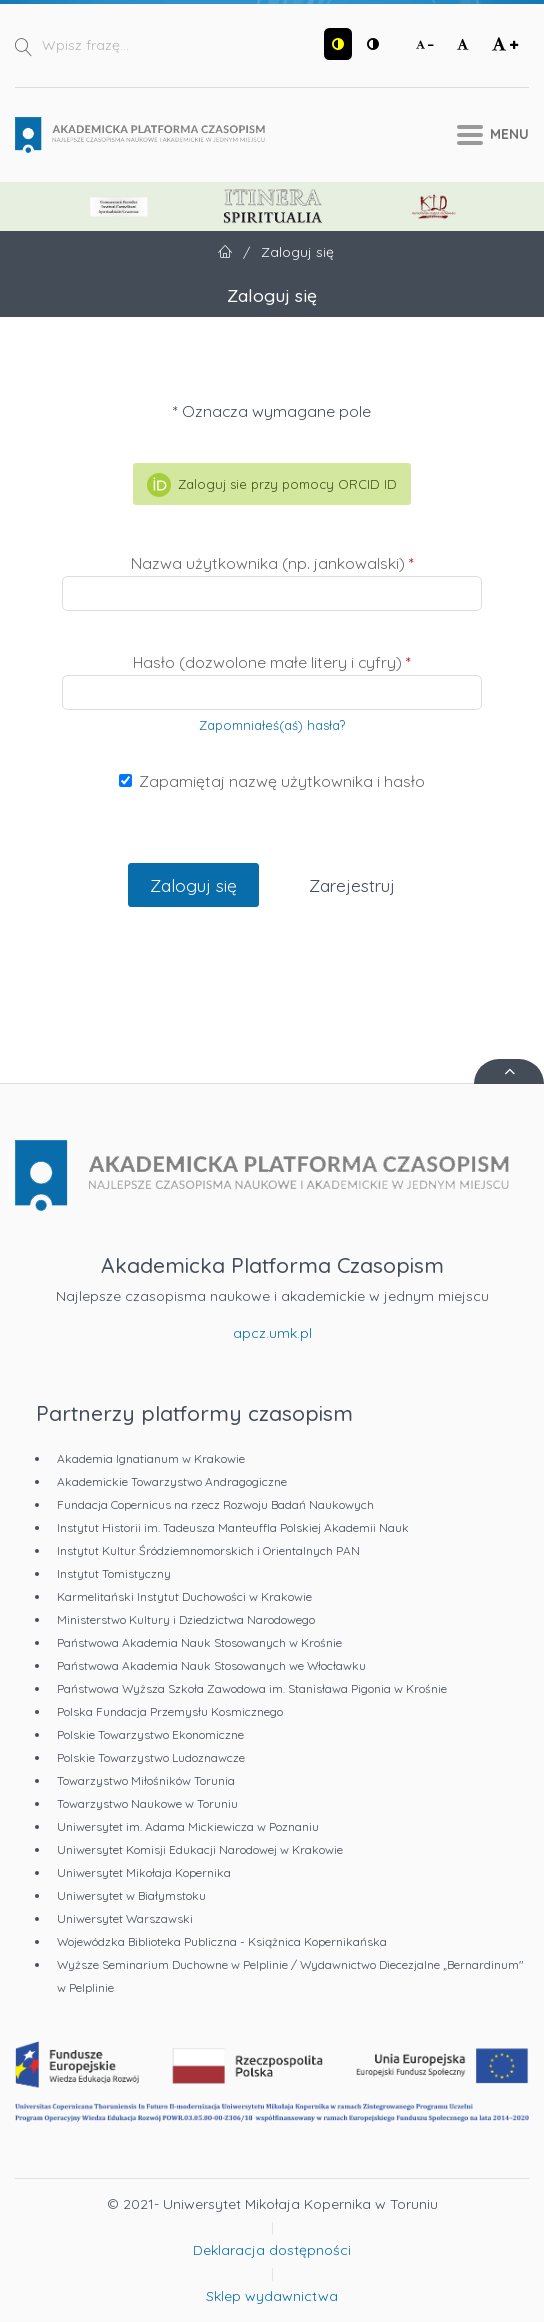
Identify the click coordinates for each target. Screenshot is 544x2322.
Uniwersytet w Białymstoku (131, 1895)
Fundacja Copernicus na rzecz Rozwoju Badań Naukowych (215, 1504)
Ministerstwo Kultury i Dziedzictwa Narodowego (186, 1619)
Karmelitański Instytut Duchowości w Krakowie (184, 1596)
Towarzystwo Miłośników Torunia (146, 1780)
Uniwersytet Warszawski (125, 1918)
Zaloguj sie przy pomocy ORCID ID (272, 485)
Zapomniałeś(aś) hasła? (272, 725)
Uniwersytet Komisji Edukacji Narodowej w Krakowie (200, 1849)
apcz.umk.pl (272, 1333)
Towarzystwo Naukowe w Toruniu (147, 1803)
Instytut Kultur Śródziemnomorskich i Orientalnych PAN (208, 1550)
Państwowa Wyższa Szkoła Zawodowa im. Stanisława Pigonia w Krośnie (252, 1688)
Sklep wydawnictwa (272, 2296)
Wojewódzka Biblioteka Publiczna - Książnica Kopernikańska (222, 1941)
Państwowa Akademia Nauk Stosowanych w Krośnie (199, 1642)
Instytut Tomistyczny (114, 1573)
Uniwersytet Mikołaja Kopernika (144, 1872)
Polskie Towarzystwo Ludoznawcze (151, 1757)
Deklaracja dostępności (272, 2250)
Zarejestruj (352, 885)
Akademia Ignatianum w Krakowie (151, 1458)
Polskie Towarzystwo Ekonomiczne (150, 1734)
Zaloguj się (193, 885)
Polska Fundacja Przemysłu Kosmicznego (170, 1711)
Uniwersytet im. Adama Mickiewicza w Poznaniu (188, 1826)
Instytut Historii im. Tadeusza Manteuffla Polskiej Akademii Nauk (233, 1527)
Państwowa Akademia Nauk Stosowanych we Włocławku (211, 1665)
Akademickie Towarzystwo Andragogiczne (172, 1481)
